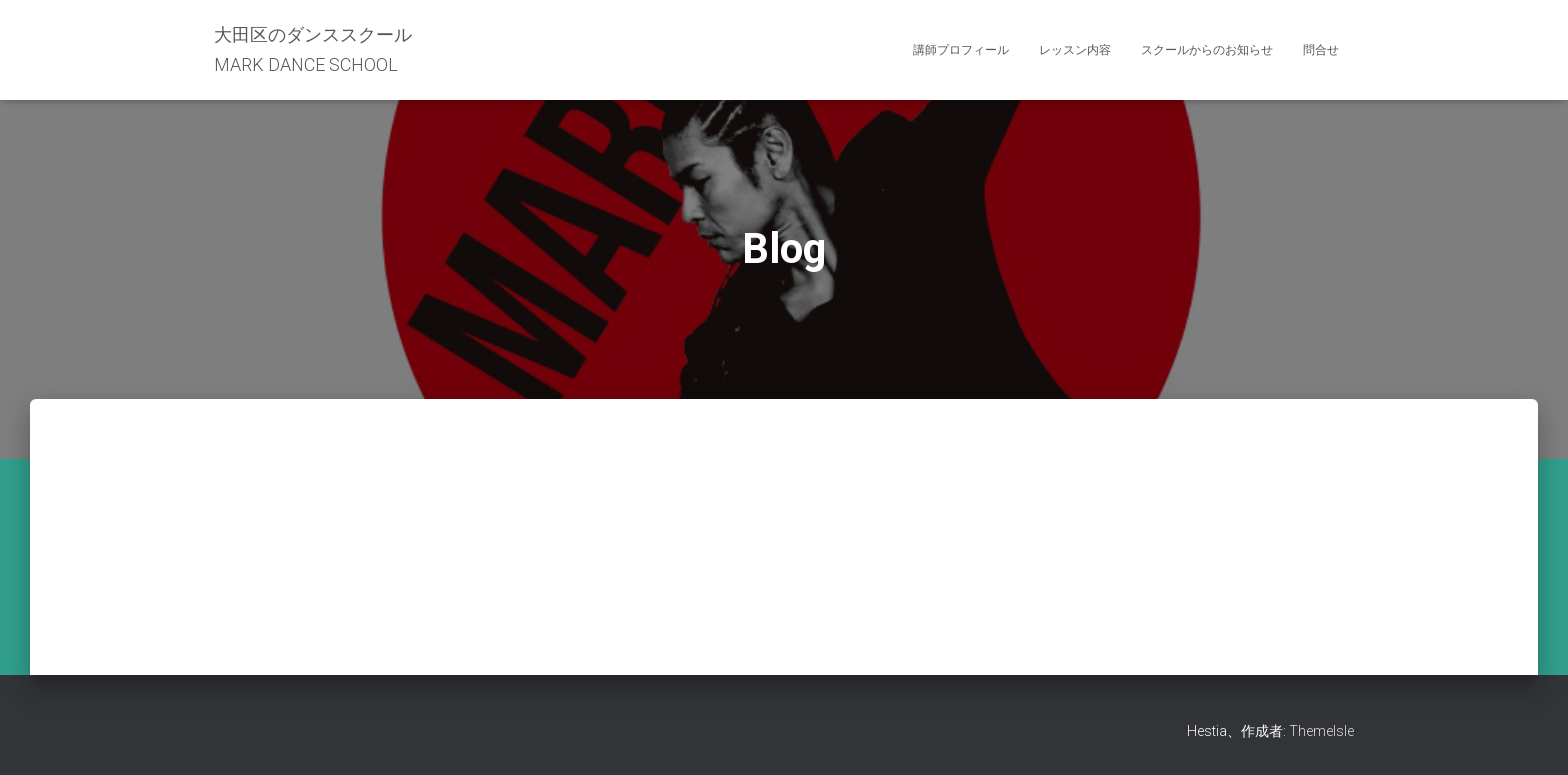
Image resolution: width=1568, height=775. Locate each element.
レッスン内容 (1075, 50)
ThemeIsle (1321, 731)
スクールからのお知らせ (1207, 50)
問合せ (1321, 50)
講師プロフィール (961, 50)
